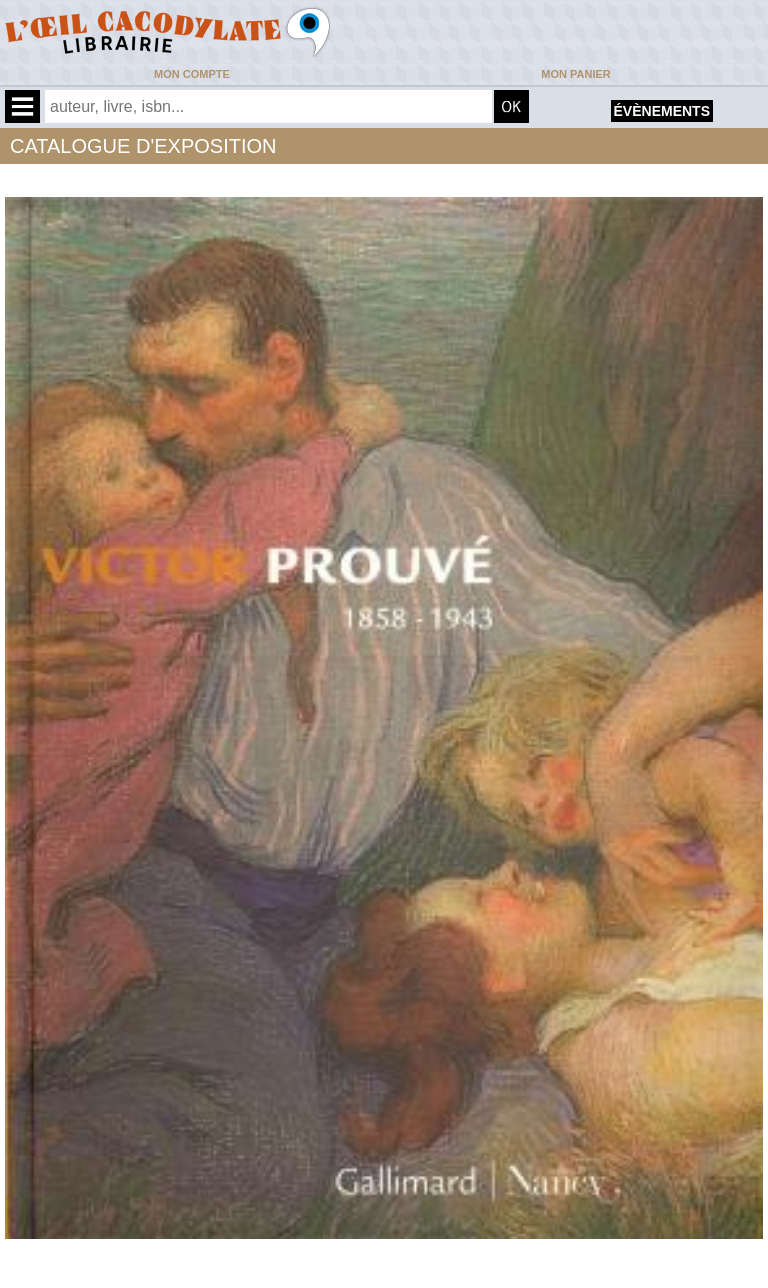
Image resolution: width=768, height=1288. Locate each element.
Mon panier (575, 74)
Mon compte (192, 74)
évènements (662, 111)
